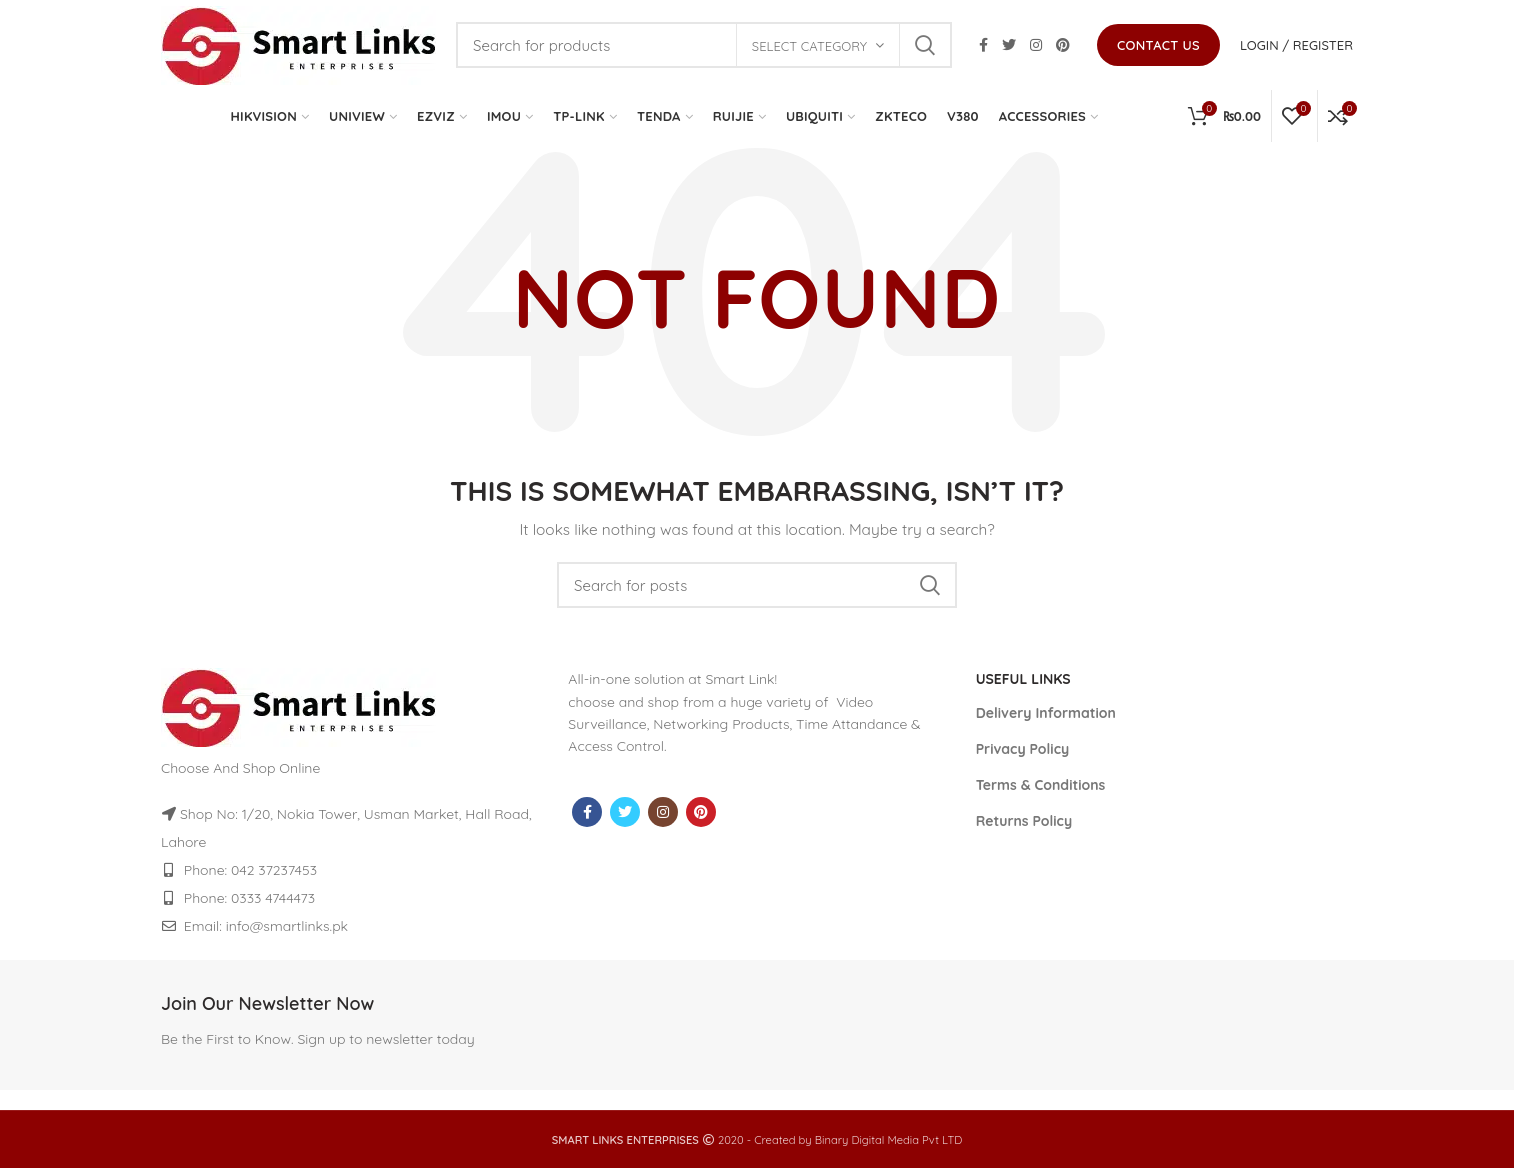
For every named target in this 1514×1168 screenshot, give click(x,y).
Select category (809, 46)
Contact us (1158, 45)
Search (925, 45)
